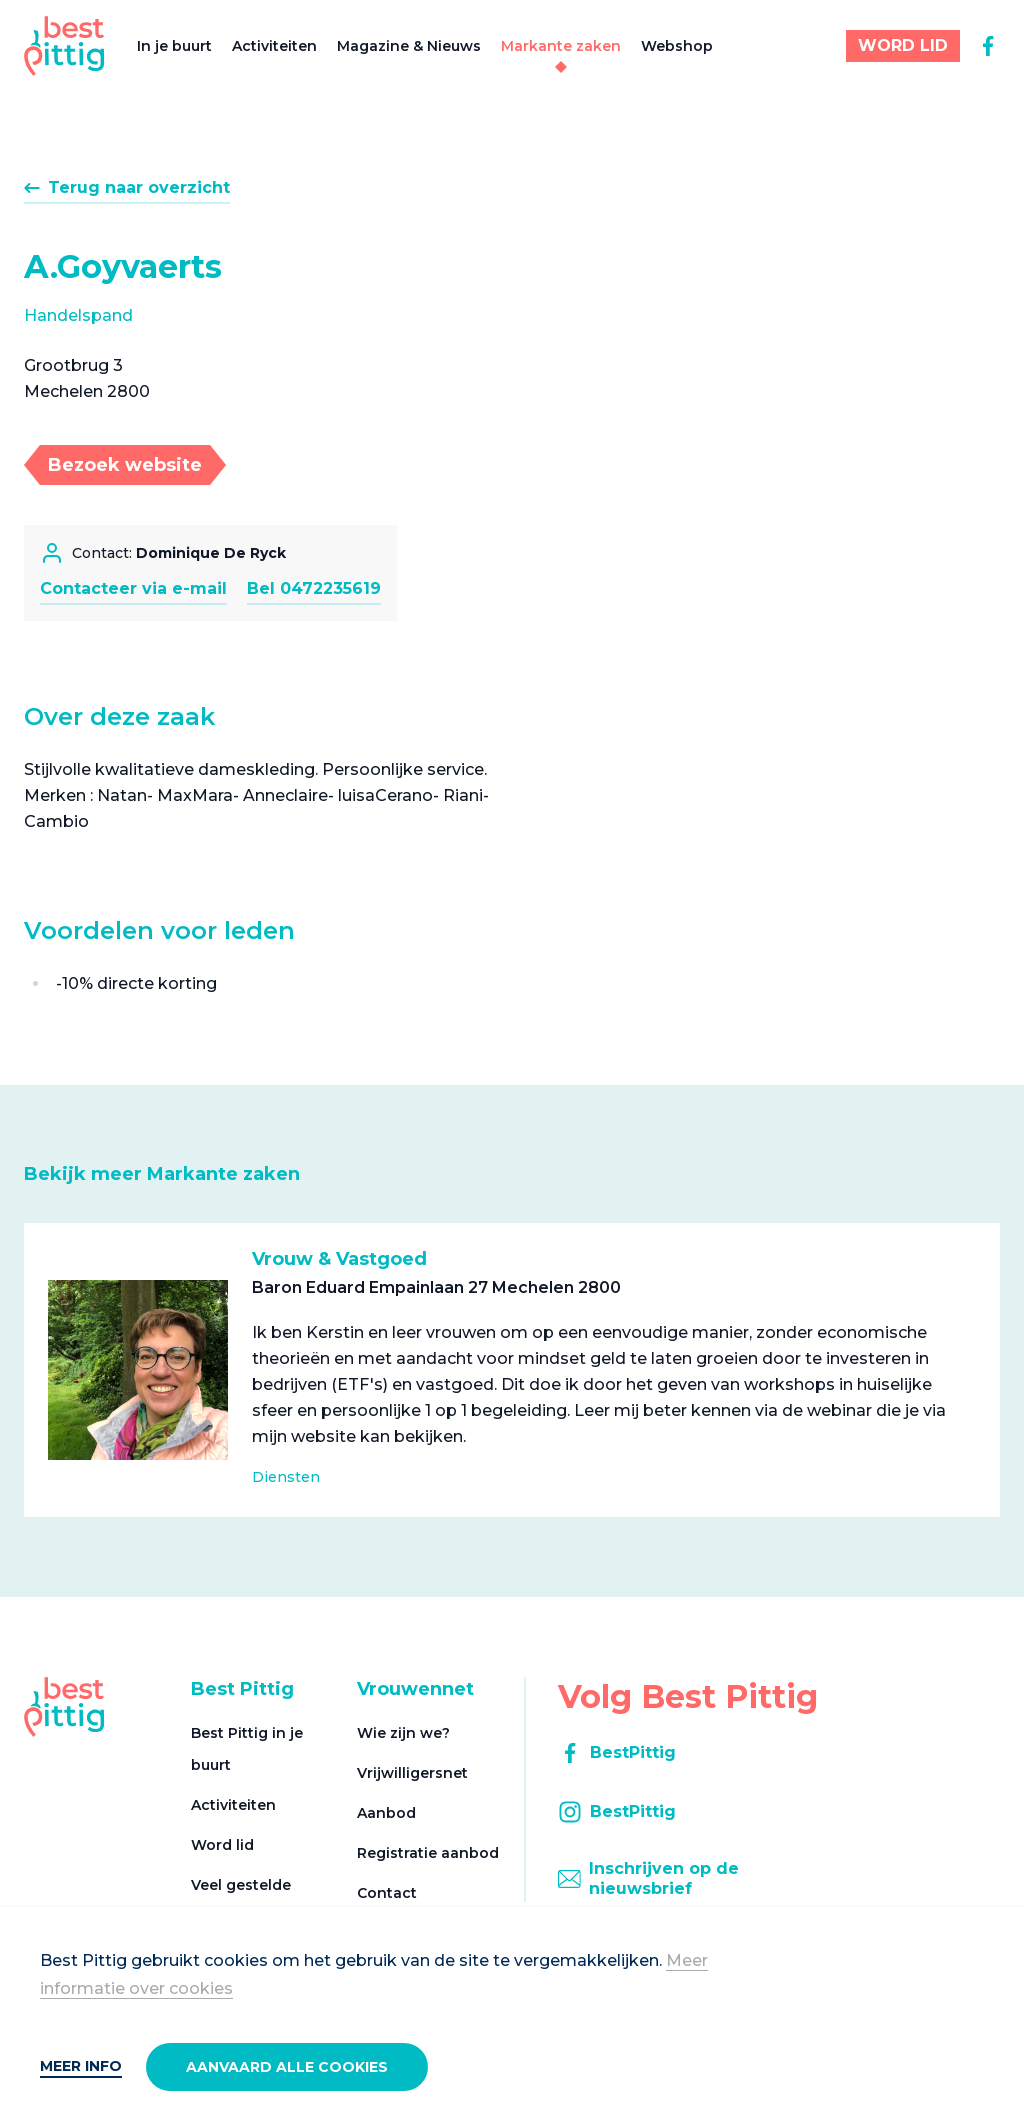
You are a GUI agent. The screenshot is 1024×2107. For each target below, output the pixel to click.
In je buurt (174, 46)
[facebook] (988, 46)
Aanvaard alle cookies (287, 2067)
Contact (387, 1893)
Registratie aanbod (428, 1853)
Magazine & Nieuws (409, 46)
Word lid (222, 1845)
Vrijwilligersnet (412, 1773)
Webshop (677, 46)
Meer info (81, 2066)
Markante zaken (561, 46)
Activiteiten (274, 46)
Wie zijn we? (403, 1733)
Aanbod (386, 1813)
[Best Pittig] (64, 46)
